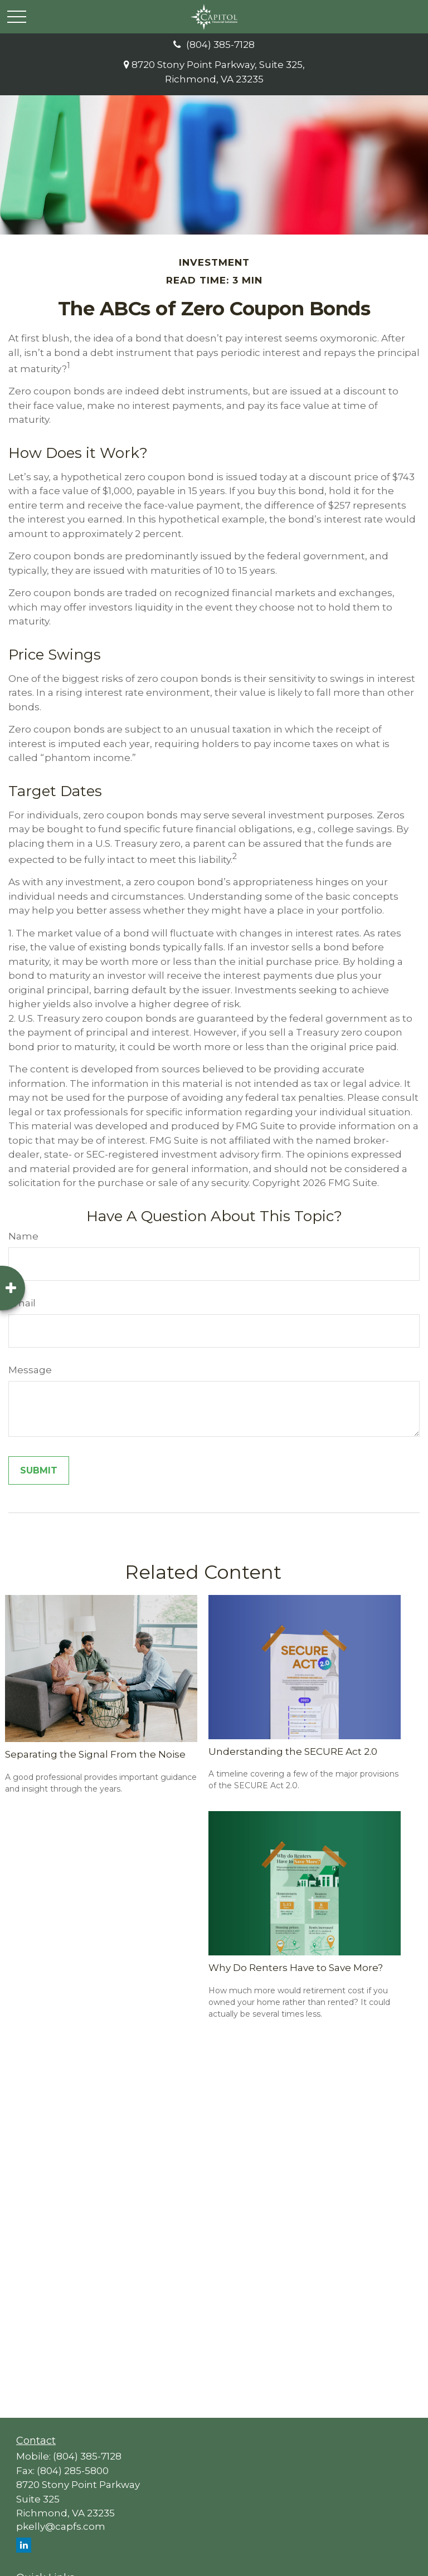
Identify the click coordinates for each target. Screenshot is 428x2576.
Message (30, 1369)
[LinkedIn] (23, 2545)
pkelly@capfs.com (60, 2526)
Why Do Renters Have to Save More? (295, 1967)
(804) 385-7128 (214, 44)
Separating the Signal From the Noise (95, 1754)
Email (22, 1303)
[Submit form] (38, 1470)
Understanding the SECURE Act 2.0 (292, 1751)
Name (23, 1236)
